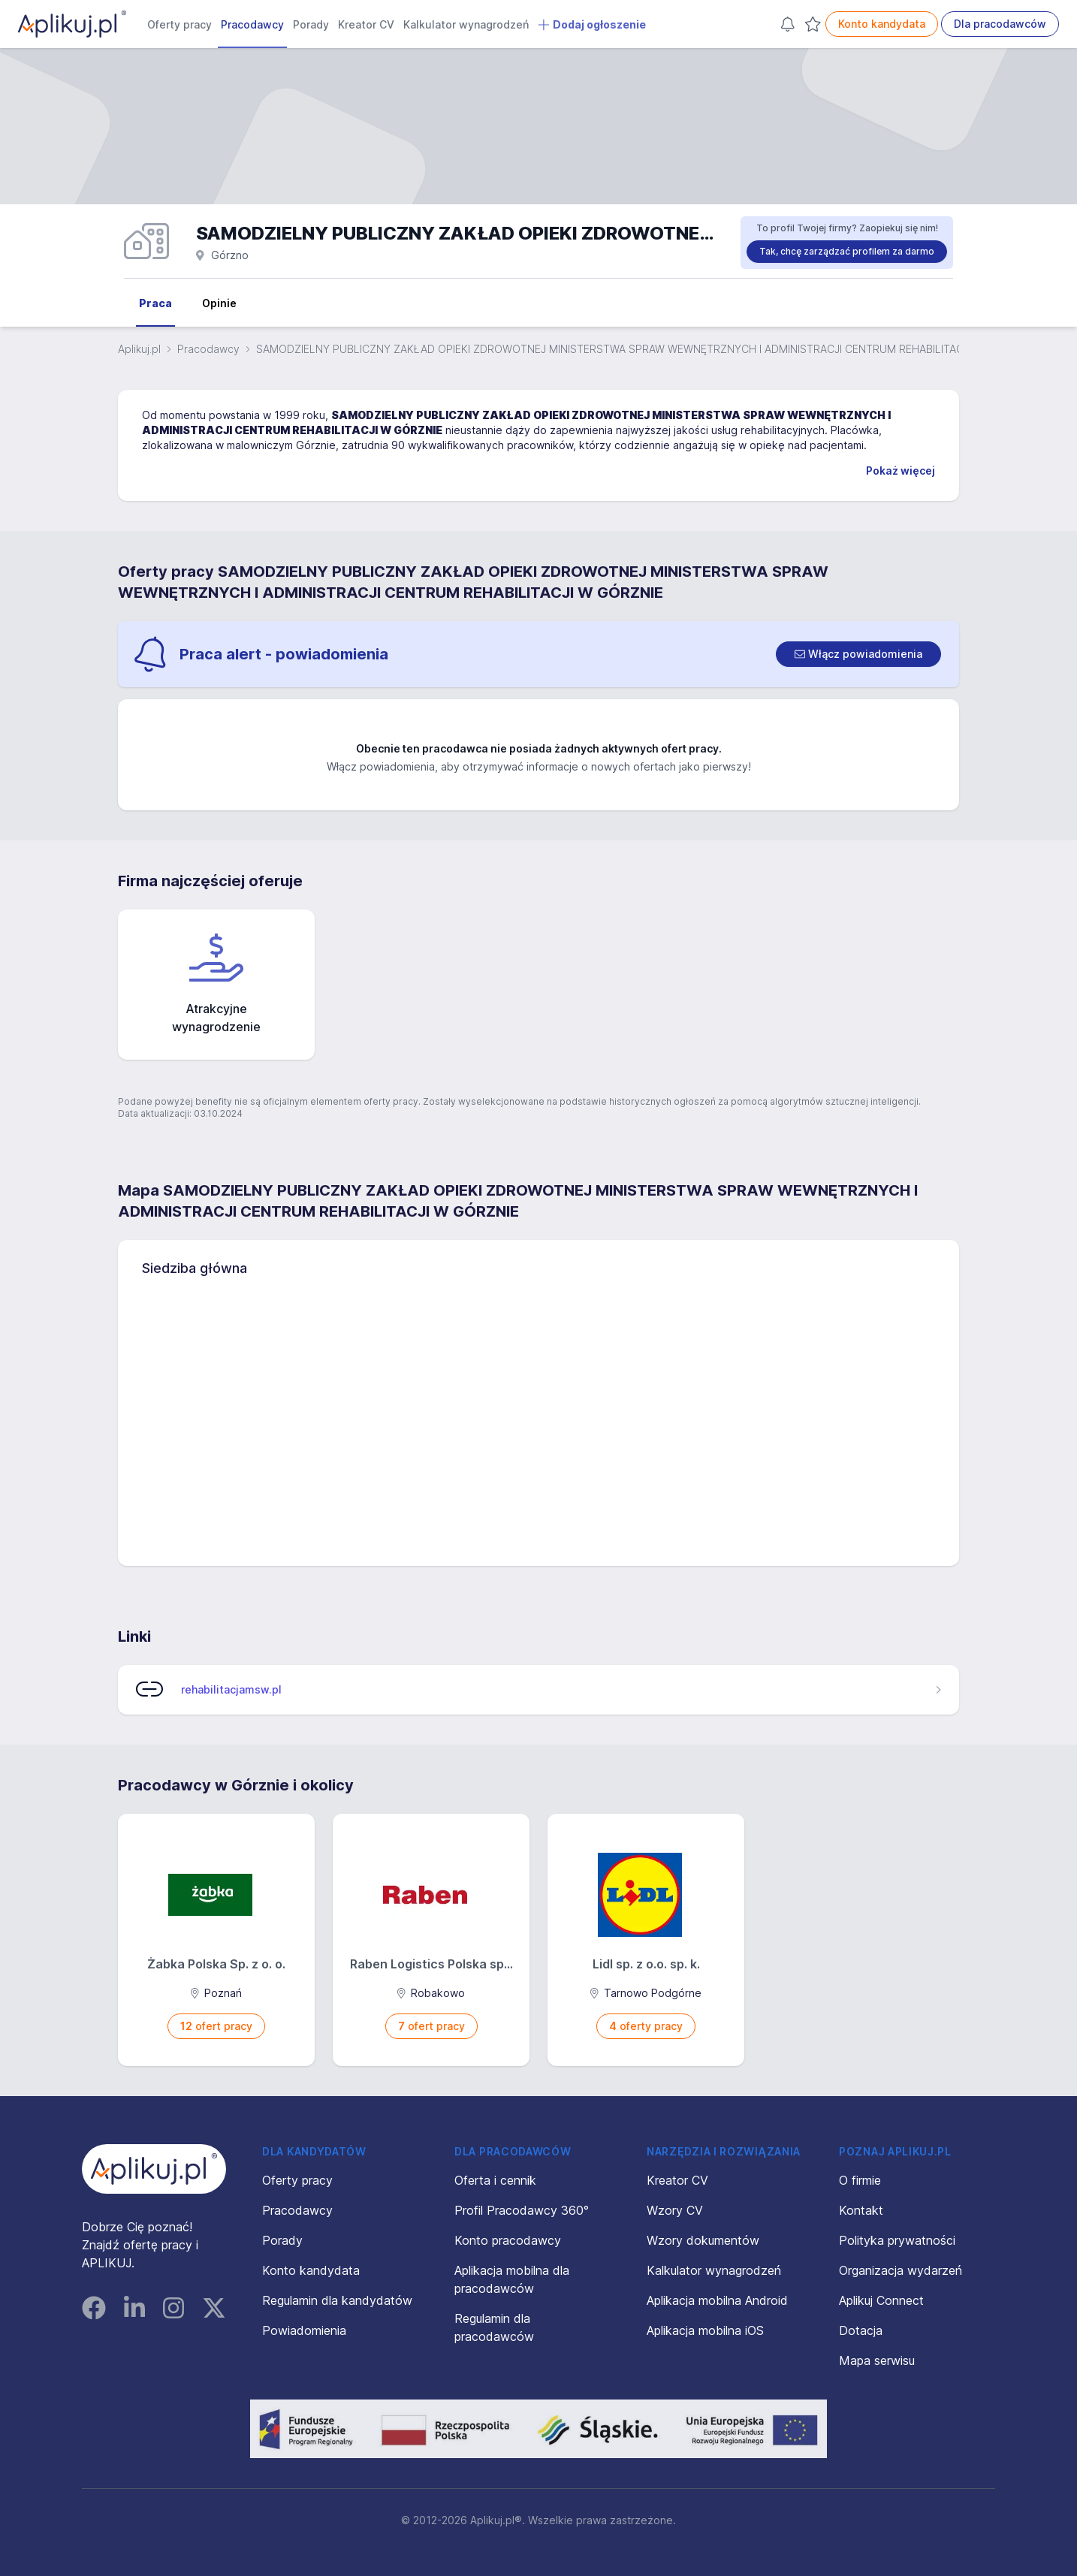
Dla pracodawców (1000, 23)
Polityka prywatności (897, 2240)
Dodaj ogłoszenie (592, 25)
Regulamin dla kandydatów (337, 2300)
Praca (155, 303)
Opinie (219, 303)
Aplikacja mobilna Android (717, 2300)
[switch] (858, 654)
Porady (311, 24)
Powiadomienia (304, 2330)
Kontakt (861, 2210)
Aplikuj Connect (881, 2300)
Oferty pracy (179, 24)
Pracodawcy (252, 24)
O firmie (860, 2180)
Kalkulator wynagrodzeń (466, 24)
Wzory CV (675, 2210)
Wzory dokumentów (703, 2240)
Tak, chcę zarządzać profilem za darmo (846, 251)
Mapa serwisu (877, 2360)
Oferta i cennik (495, 2180)
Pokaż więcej (900, 470)
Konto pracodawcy (507, 2240)
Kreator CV (366, 24)
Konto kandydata (881, 23)
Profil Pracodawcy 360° (521, 2210)
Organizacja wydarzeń (900, 2270)
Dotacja (860, 2330)
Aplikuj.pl (139, 348)
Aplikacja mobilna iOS (705, 2330)
